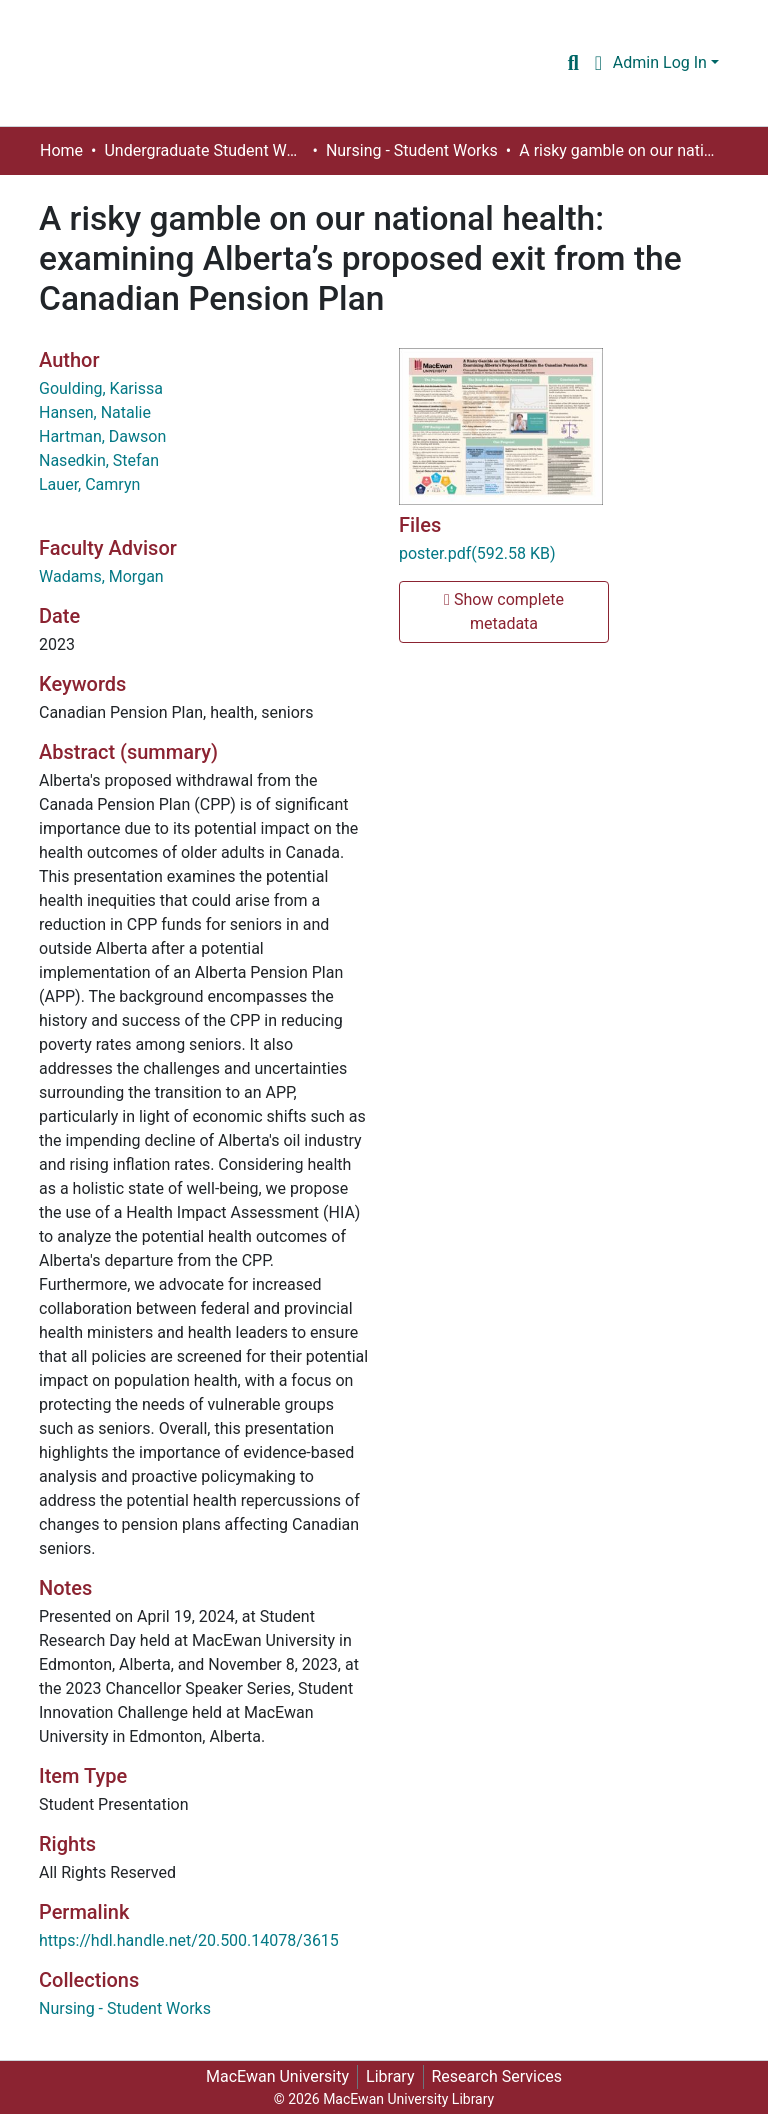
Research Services (497, 2076)
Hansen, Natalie (95, 412)
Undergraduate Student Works (204, 150)
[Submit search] (573, 63)
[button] (598, 63)
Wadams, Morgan (101, 576)
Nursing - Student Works (412, 150)
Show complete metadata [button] (504, 611)
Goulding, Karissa (101, 388)
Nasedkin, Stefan (99, 460)
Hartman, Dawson (102, 436)
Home (61, 150)
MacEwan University (277, 2076)
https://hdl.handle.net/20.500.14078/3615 (189, 1940)
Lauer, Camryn (89, 484)
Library (390, 2076)
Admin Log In (660, 62)
